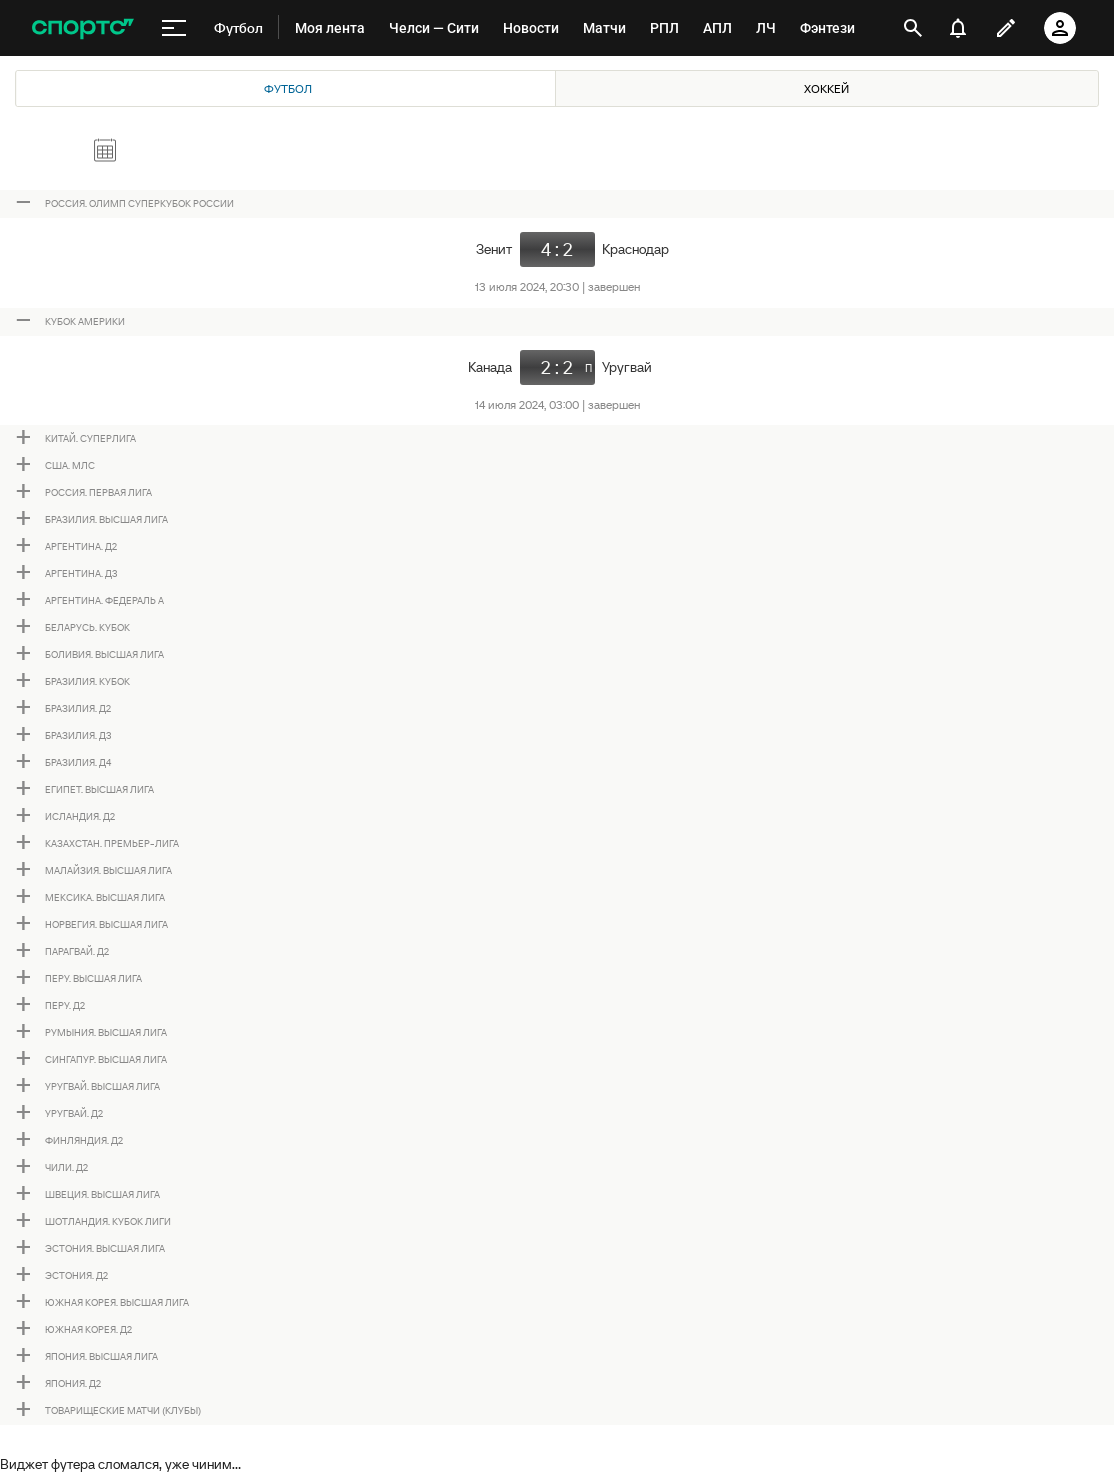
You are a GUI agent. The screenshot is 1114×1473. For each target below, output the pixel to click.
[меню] (174, 28)
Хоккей (826, 88)
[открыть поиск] (913, 28)
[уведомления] (958, 28)
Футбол (288, 88)
